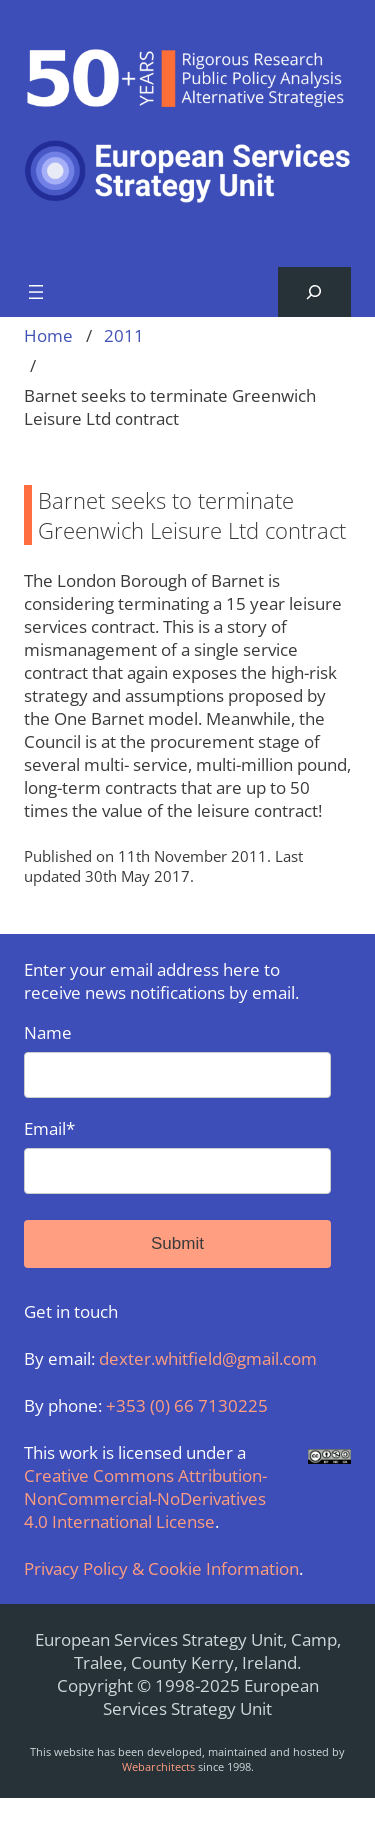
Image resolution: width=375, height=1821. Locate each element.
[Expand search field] (314, 292)
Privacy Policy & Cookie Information (161, 1568)
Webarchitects (158, 1766)
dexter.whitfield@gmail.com (208, 1358)
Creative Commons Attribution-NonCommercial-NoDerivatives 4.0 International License (145, 1498)
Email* (177, 1155)
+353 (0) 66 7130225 (187, 1405)
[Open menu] (36, 292)
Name (177, 1059)
